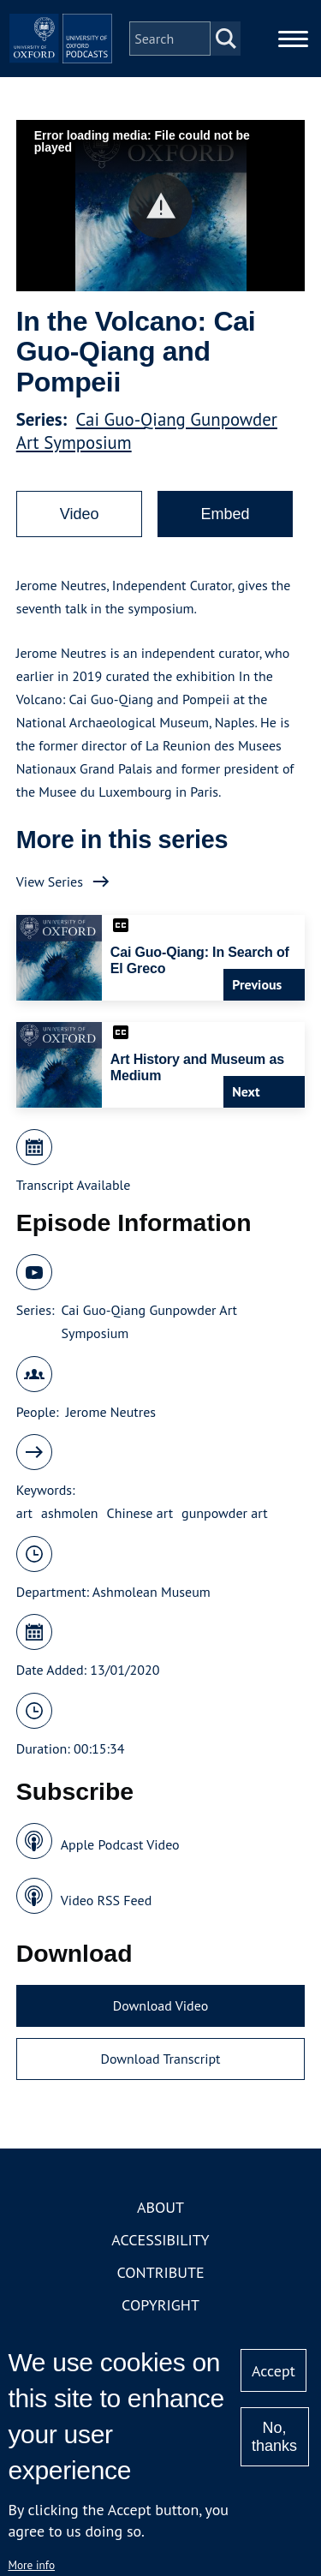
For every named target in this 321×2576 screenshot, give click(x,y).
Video (79, 514)
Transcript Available (73, 1184)
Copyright (160, 2305)
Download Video (160, 2005)
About (160, 2207)
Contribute (160, 2272)
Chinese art (140, 1512)
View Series (49, 881)
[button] (160, 206)
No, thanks (274, 2436)
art (24, 1512)
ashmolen (69, 1512)
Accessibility (160, 2240)
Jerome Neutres (111, 1411)
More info (31, 2565)
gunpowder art (224, 1512)
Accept (273, 2371)
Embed (224, 514)
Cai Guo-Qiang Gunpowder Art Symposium (149, 1321)
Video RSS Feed (106, 1900)
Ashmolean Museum (151, 1591)
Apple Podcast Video (120, 1844)
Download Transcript (160, 2058)
